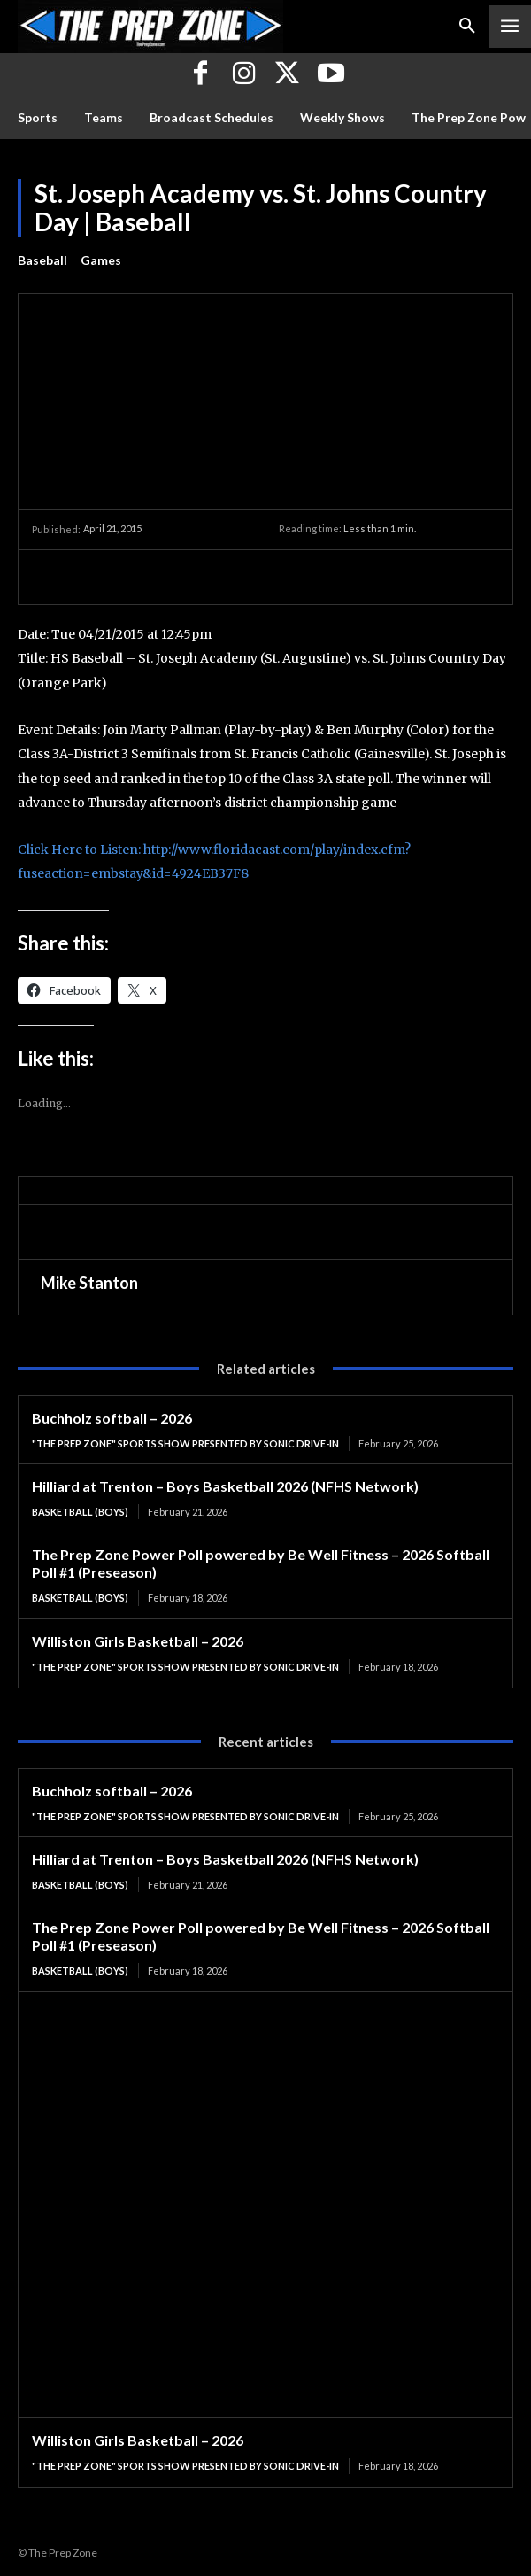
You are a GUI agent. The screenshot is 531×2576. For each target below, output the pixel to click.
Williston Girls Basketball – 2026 (137, 1641)
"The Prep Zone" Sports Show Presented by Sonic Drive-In (185, 1443)
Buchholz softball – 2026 (112, 1417)
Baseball (42, 260)
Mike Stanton (89, 1282)
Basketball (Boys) (80, 1511)
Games (101, 260)
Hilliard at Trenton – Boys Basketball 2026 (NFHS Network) (225, 1486)
